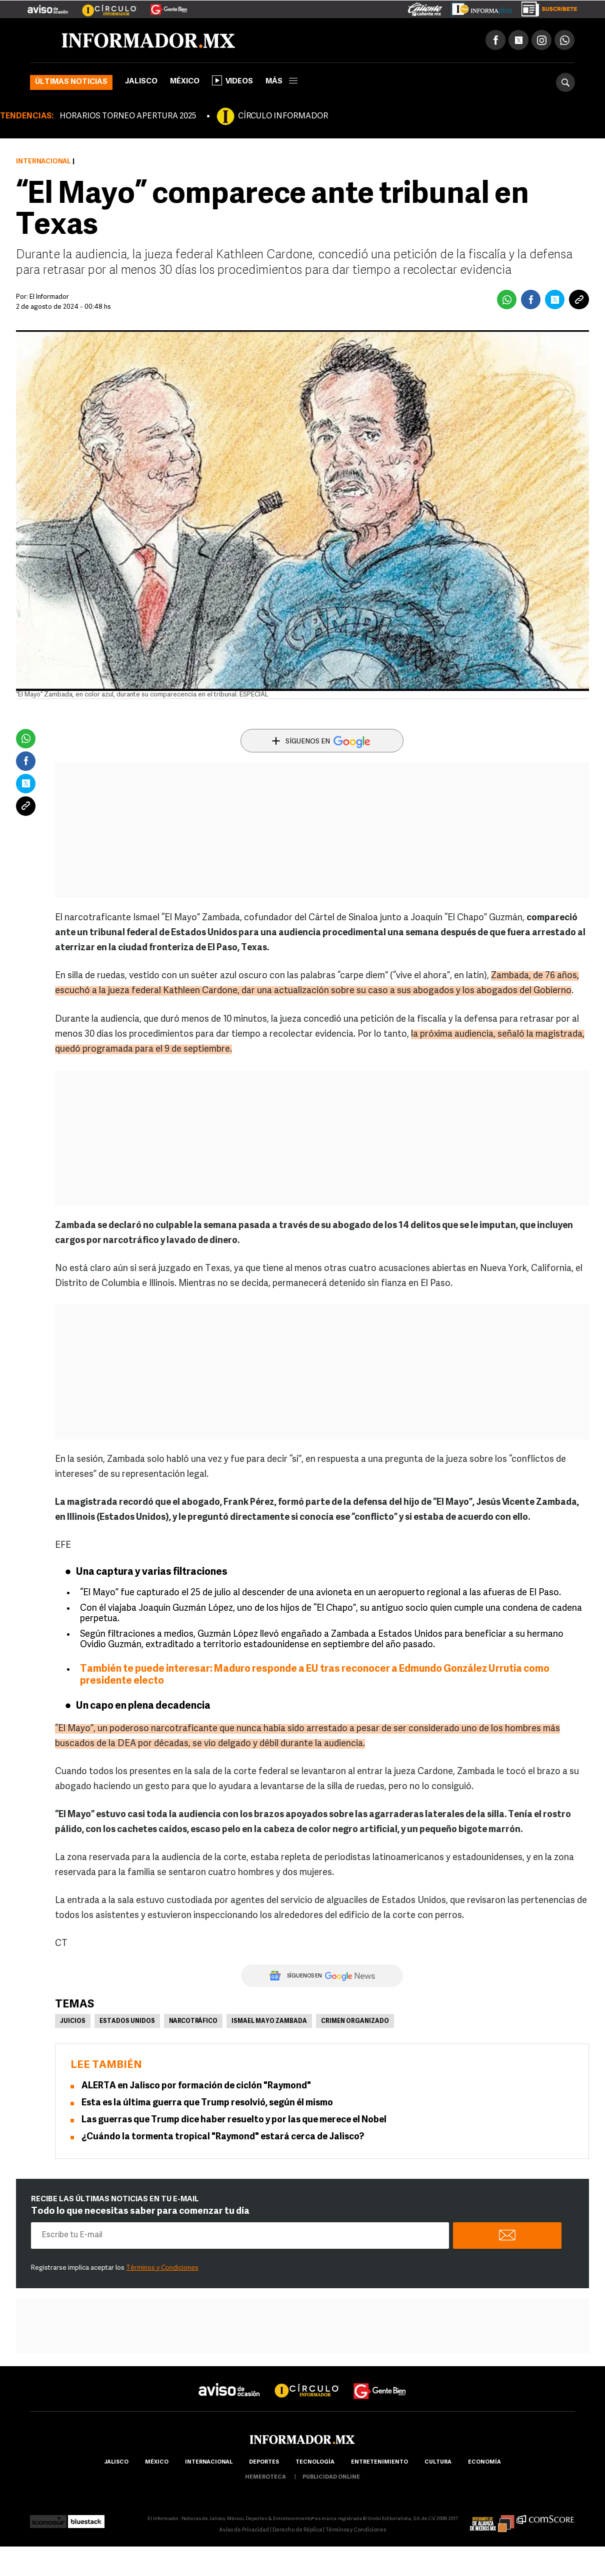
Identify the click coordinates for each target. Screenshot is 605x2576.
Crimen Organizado (355, 2021)
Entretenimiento (379, 2462)
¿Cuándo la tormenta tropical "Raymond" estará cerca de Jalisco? (223, 2137)
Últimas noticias (71, 82)
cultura (438, 2462)
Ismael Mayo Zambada (269, 2021)
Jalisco (141, 81)
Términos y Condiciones (162, 2268)
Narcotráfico (193, 2021)
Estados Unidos (127, 2021)
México (185, 81)
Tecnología (315, 2462)
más (282, 81)
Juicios (73, 2021)
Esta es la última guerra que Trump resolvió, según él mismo (207, 2103)
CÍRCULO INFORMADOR (283, 116)
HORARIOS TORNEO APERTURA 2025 (128, 116)
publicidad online (331, 2477)
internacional (208, 2462)
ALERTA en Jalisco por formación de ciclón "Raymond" (196, 2086)
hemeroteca (265, 2477)
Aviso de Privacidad (244, 2530)
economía (484, 2462)
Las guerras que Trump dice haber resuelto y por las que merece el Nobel (234, 2120)
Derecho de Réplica (297, 2530)
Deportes (264, 2462)
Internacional (43, 161)
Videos (232, 80)
